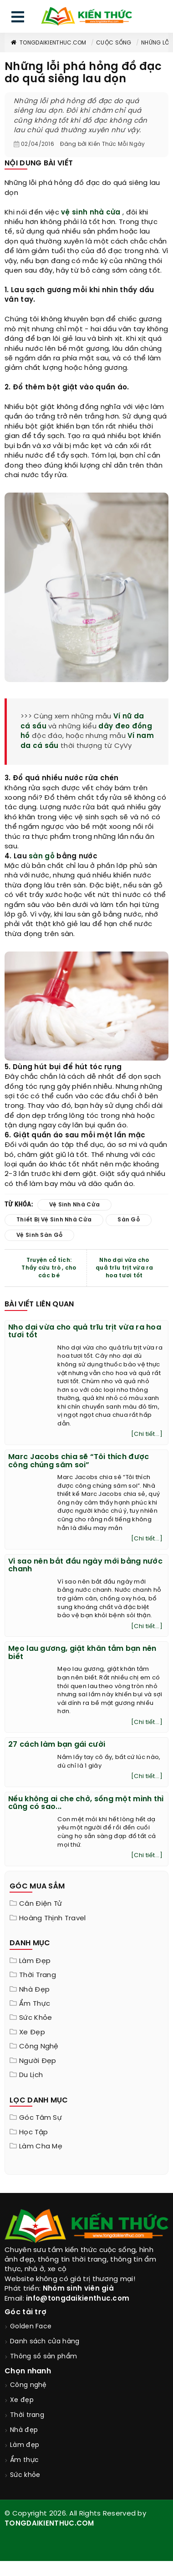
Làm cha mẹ (40, 2146)
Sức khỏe (35, 2018)
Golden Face (30, 2326)
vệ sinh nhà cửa (91, 212)
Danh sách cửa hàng (44, 2341)
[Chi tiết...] (147, 1434)
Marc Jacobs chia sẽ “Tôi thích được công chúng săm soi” (78, 1461)
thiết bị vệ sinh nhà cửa (54, 1220)
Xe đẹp (32, 2032)
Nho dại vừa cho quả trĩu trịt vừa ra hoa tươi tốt (124, 1268)
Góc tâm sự (40, 2118)
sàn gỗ (42, 856)
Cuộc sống (114, 43)
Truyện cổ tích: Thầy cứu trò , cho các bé (48, 1268)
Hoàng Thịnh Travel (52, 1918)
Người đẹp (37, 2061)
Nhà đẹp (34, 1989)
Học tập (33, 2132)
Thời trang (37, 1975)
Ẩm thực (34, 2004)
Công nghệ (39, 2046)
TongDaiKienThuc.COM (48, 43)
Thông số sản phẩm (43, 2356)
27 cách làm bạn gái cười (56, 1745)
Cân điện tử (40, 1904)
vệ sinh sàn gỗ (39, 1235)
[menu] (17, 18)
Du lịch (31, 2075)
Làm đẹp (35, 1961)
